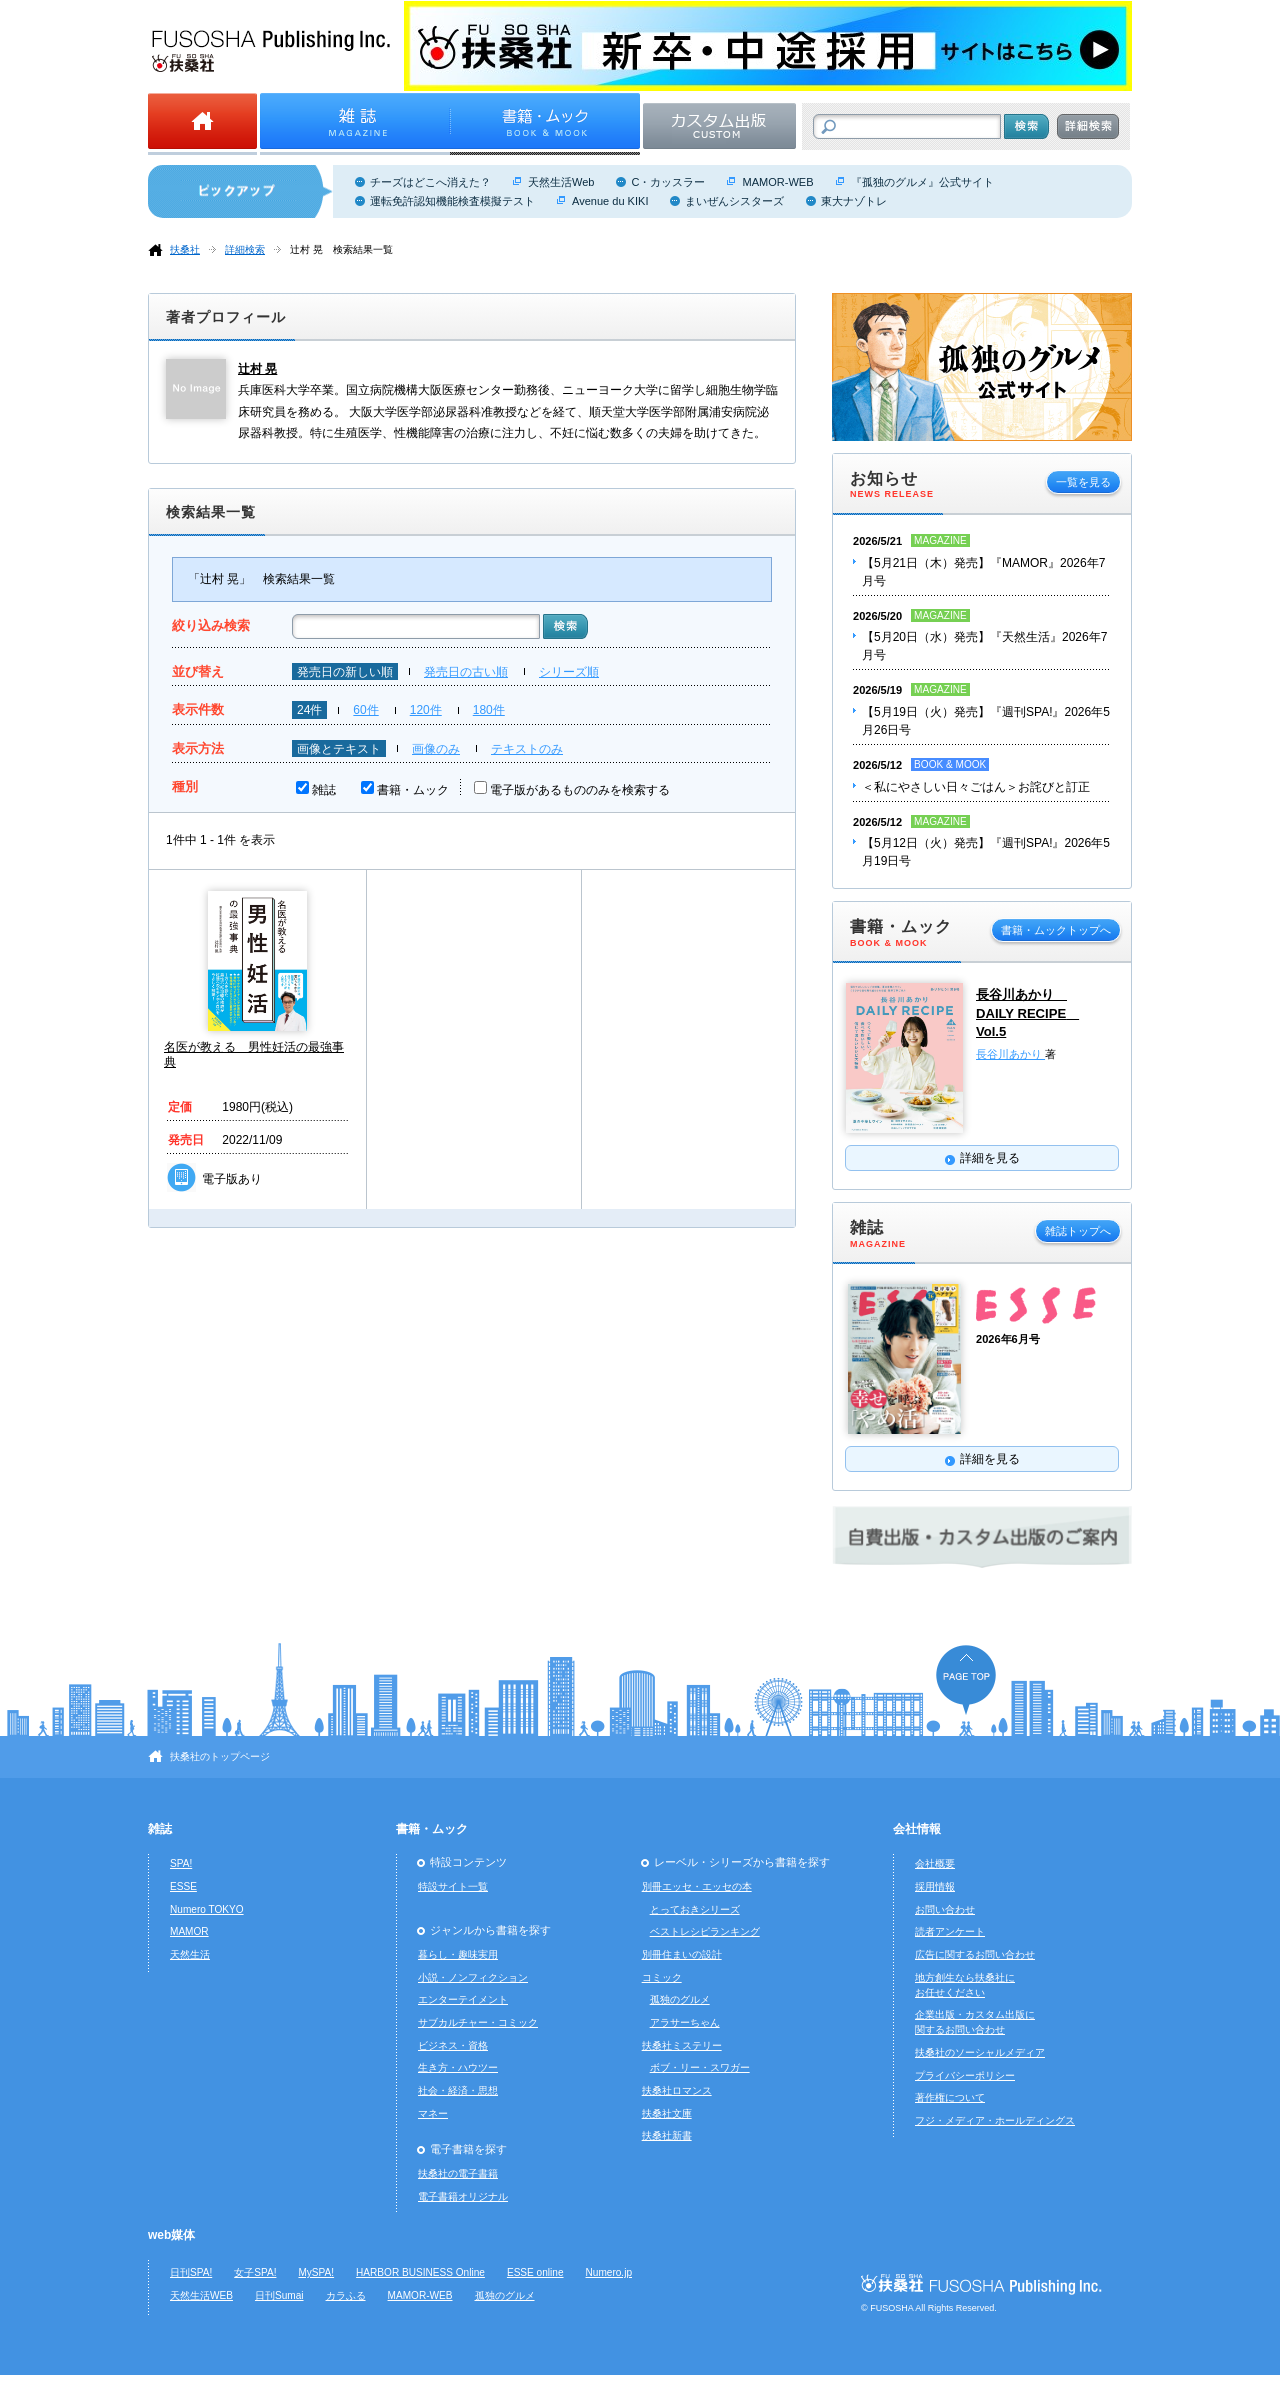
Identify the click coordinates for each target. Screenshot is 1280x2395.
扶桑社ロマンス (677, 2090)
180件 (489, 710)
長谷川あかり (1010, 1054)
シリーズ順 (569, 672)
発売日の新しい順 (345, 672)
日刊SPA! (191, 2272)
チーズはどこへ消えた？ (430, 182)
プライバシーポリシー (965, 2075)
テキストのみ (527, 749)
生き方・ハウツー (458, 2067)
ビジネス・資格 (453, 2045)
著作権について (950, 2097)
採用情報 (935, 1886)
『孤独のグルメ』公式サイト (922, 182)
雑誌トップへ (1078, 1231)
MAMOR (189, 1931)
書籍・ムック (413, 790)
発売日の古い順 (466, 672)
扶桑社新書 (667, 2135)
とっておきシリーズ (695, 1909)
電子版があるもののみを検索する (580, 790)
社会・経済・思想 (458, 2090)
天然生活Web (561, 182)
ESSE (183, 1886)
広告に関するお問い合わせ (975, 1954)
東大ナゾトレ (854, 201)
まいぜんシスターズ (734, 201)
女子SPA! (255, 2272)
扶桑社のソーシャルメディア (980, 2052)
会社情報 (917, 1829)
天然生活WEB (201, 2295)
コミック (662, 1977)
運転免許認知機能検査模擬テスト (452, 201)
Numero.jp (609, 2272)
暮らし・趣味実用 (458, 1954)
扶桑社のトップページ (220, 1756)
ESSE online (535, 2272)
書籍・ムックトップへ (1056, 930)
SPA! (181, 1863)
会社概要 (935, 1863)
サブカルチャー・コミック (478, 2022)
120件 (426, 710)
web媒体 (171, 2235)
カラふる (346, 2295)
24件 (309, 710)
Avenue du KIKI (610, 201)
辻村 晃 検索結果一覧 (341, 249)
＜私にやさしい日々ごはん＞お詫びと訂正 (976, 787)
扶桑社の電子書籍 (458, 2173)
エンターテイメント (463, 1999)
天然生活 (190, 1954)
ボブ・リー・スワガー (700, 2067)
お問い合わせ (945, 1909)
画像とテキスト (339, 749)
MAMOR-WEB (777, 182)
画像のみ (436, 749)
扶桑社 (185, 249)
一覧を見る (1083, 482)
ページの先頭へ (966, 1679)
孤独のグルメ (680, 1999)
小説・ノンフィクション (473, 1977)
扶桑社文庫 (667, 2113)
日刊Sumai (279, 2295)
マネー (433, 2113)
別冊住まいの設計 (682, 1954)
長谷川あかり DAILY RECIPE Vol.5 (1027, 1013)
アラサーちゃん (685, 2022)
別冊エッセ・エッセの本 (697, 1886)
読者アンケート (950, 1931)
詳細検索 (245, 249)
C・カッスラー (668, 182)
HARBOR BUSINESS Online (420, 2272)
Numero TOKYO (207, 1909)
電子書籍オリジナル (463, 2196)
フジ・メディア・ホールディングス (995, 2120)
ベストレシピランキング (705, 1931)
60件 (365, 710)
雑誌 (324, 790)
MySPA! (316, 2272)
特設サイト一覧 (453, 1886)
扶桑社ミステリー (682, 2045)
